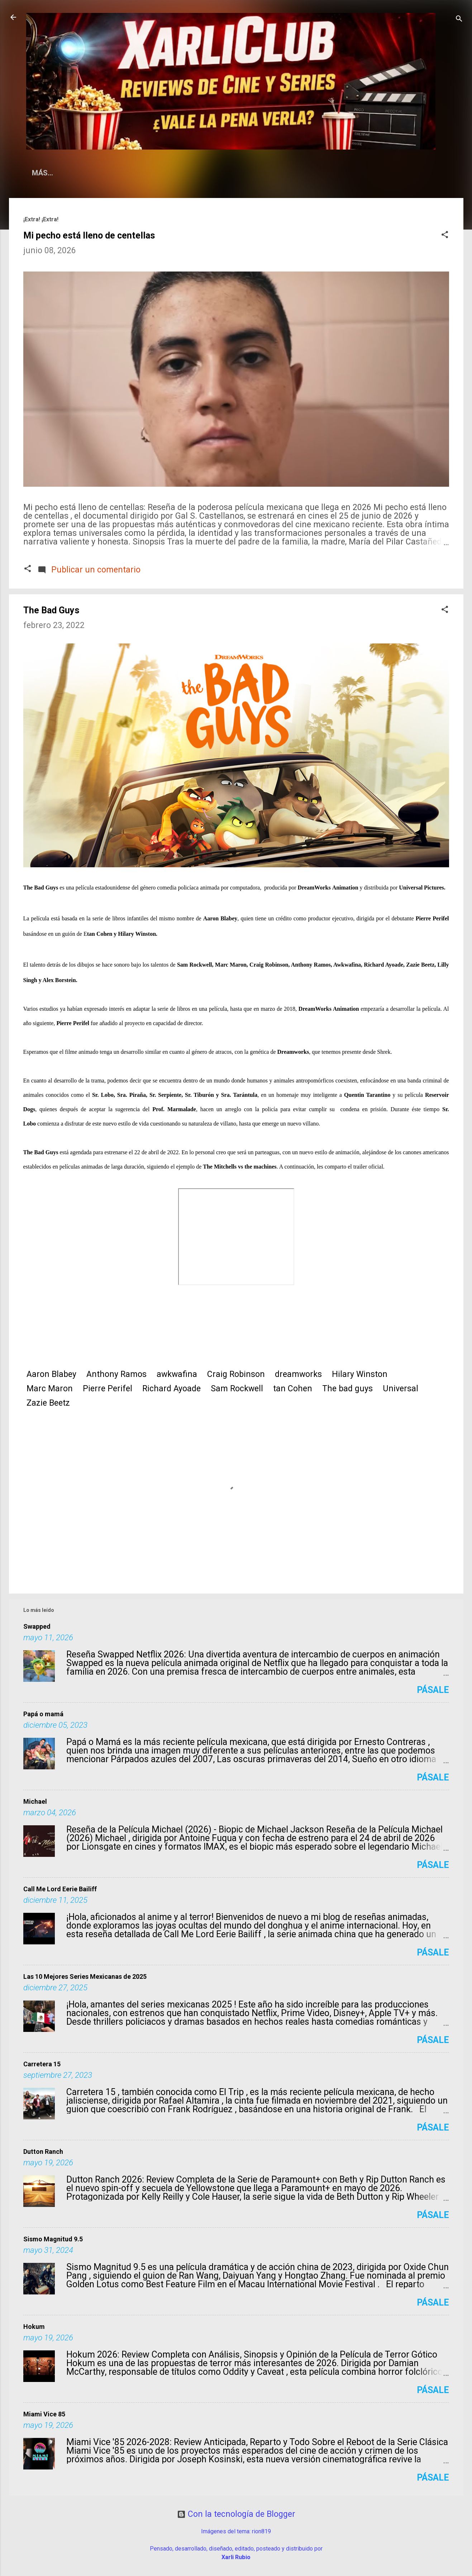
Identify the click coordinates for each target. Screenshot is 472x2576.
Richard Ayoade (171, 1388)
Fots (402, 173)
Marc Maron (50, 1388)
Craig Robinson (236, 1374)
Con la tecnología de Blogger (236, 2514)
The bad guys (347, 1388)
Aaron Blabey (51, 1374)
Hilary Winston (359, 1374)
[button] (444, 235)
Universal (400, 1388)
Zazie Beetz (48, 1403)
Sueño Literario (270, 173)
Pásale (433, 1690)
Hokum (34, 2326)
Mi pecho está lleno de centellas (89, 235)
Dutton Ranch (43, 2151)
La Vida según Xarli (190, 173)
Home (42, 173)
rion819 (261, 2531)
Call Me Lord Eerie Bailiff (60, 1889)
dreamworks (298, 1374)
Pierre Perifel (107, 1388)
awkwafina (177, 1374)
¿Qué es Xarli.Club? (102, 173)
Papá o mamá (43, 1714)
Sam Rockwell (237, 1388)
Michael (35, 1801)
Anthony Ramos (116, 1374)
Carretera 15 (42, 2064)
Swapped (37, 1626)
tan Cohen (292, 1388)
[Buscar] (459, 19)
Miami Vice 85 (44, 2414)
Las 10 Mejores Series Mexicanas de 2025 (85, 1976)
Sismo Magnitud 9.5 (53, 2239)
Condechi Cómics (346, 173)
